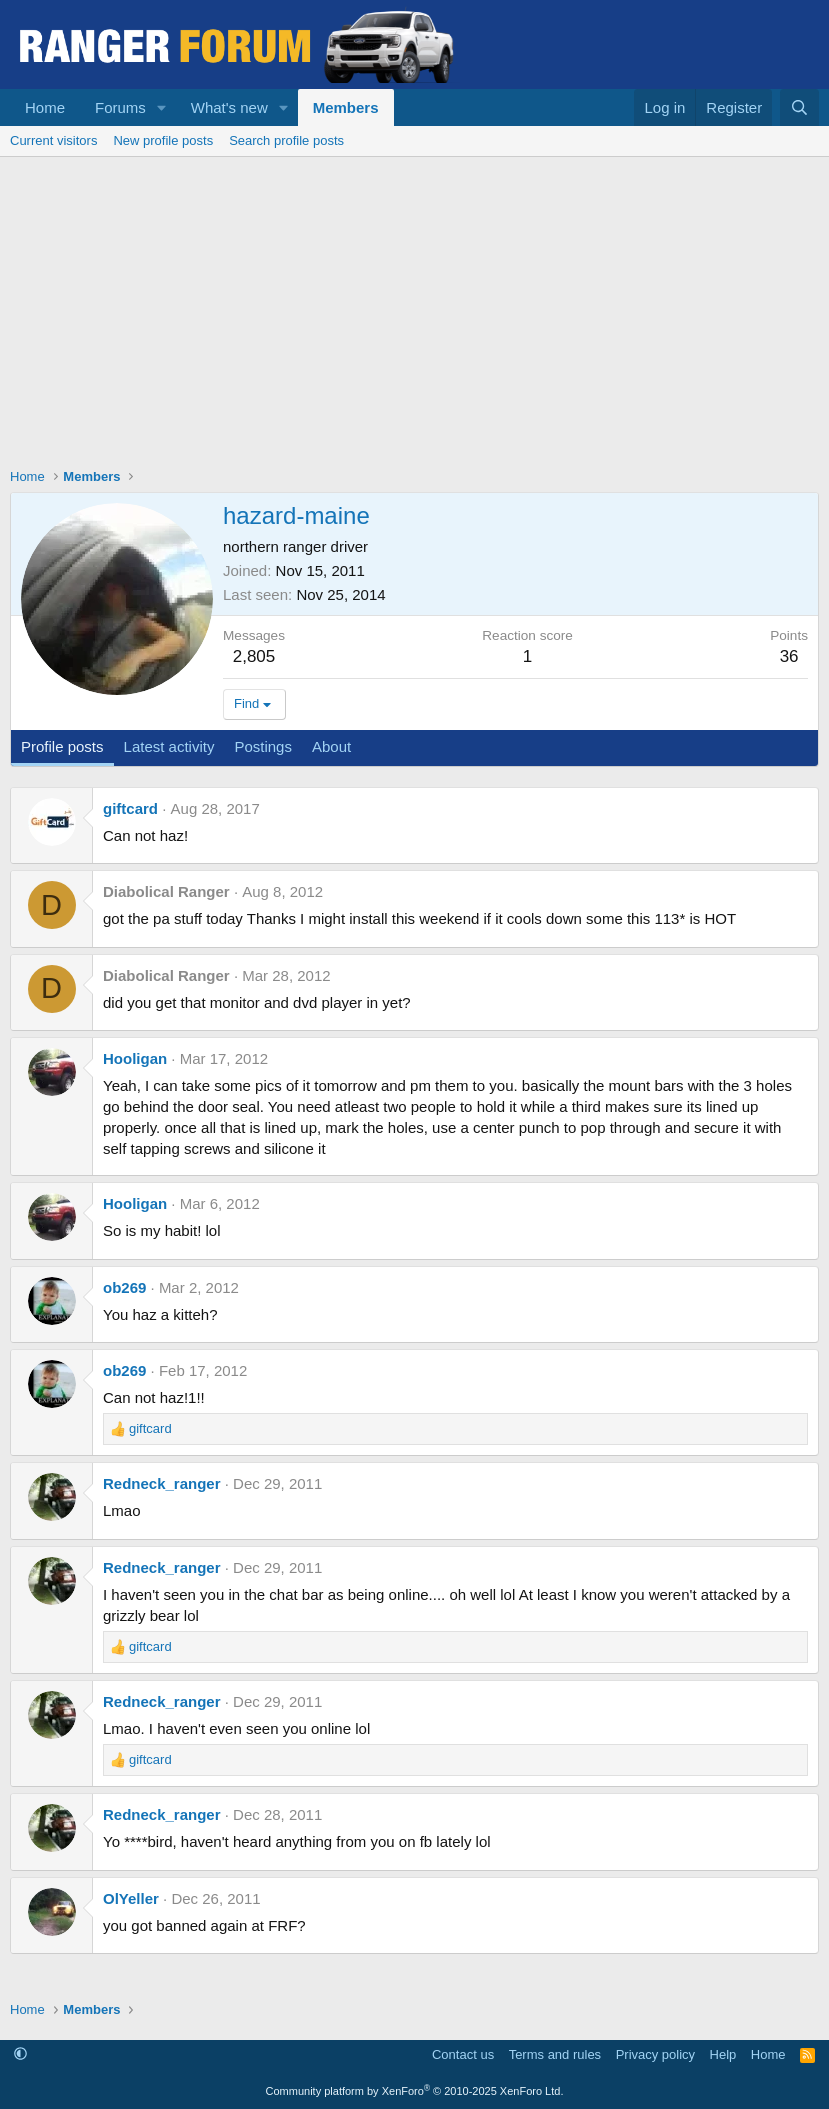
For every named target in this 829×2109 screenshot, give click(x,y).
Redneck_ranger (162, 1483)
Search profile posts (286, 140)
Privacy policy (655, 2054)
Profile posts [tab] (62, 746)
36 (789, 656)
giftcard (130, 808)
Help (723, 2054)
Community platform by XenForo (415, 2091)
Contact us (463, 2054)
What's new (229, 107)
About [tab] (331, 746)
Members (346, 107)
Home (45, 107)
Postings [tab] (263, 746)
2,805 (254, 656)
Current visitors (53, 140)
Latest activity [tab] (169, 746)
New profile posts (163, 140)
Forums (120, 107)
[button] (162, 107)
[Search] (799, 107)
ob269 (124, 1287)
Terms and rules (555, 2054)
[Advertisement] (414, 307)
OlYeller (131, 1898)
